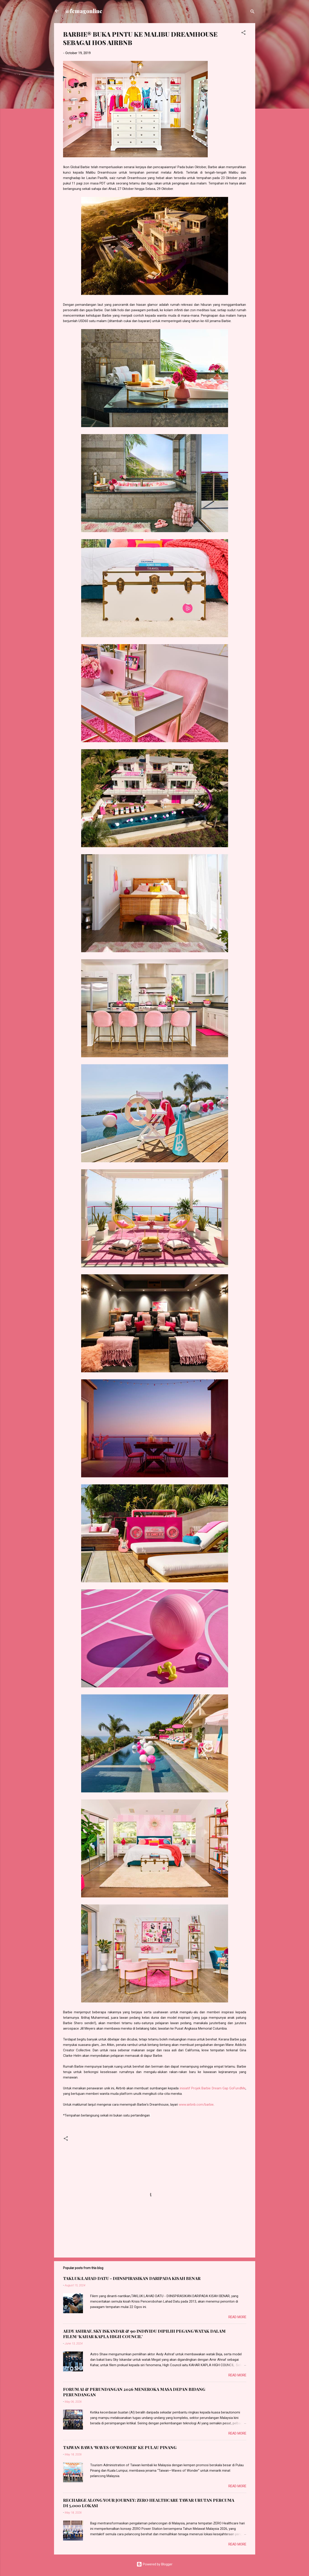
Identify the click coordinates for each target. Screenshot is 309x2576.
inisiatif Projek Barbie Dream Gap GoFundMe (212, 2088)
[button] (243, 33)
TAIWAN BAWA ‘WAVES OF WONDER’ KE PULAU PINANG (120, 2447)
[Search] (252, 12)
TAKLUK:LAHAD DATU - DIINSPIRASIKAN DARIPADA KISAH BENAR (131, 2278)
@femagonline (83, 10)
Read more (237, 2317)
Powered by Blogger (154, 2564)
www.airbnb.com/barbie (196, 2104)
